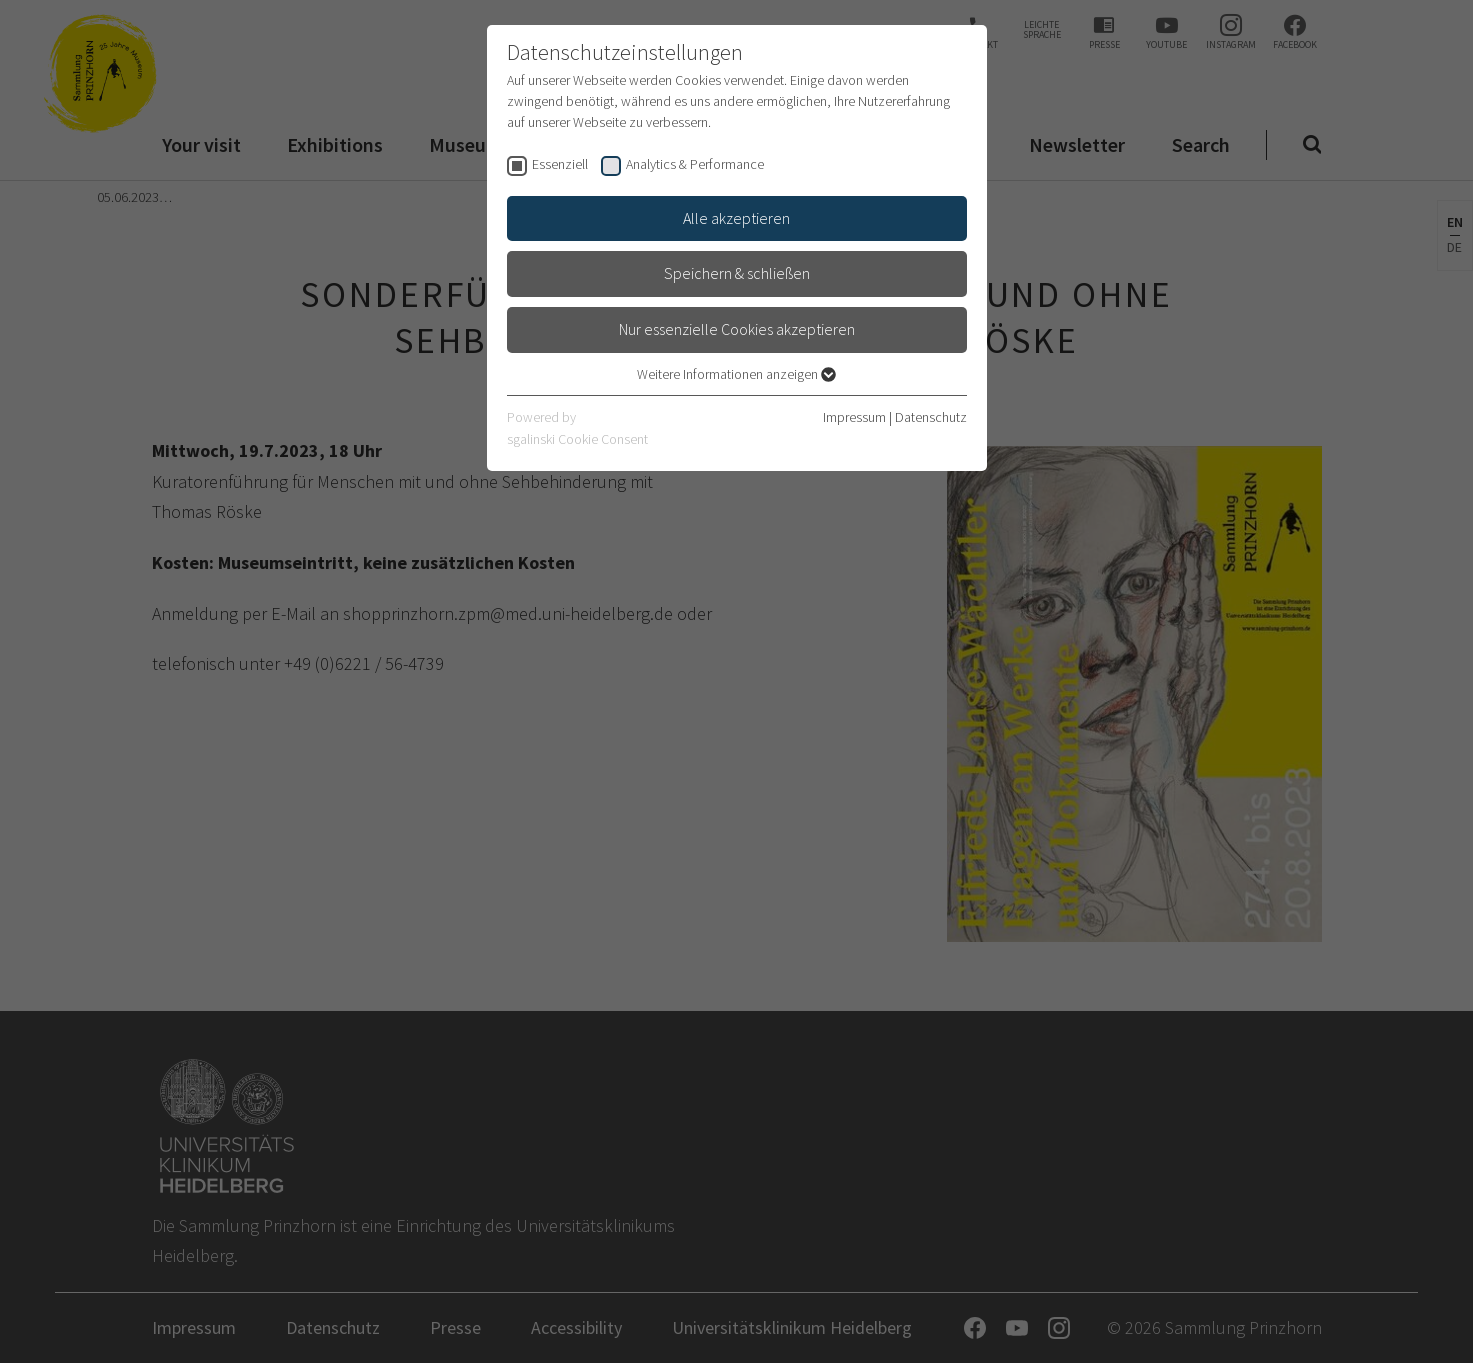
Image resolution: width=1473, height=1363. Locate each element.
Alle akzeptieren (736, 218)
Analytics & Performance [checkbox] (695, 164)
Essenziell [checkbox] (560, 164)
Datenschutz (931, 417)
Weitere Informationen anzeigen (736, 374)
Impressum (854, 417)
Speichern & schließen (737, 273)
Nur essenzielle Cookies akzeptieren (737, 329)
